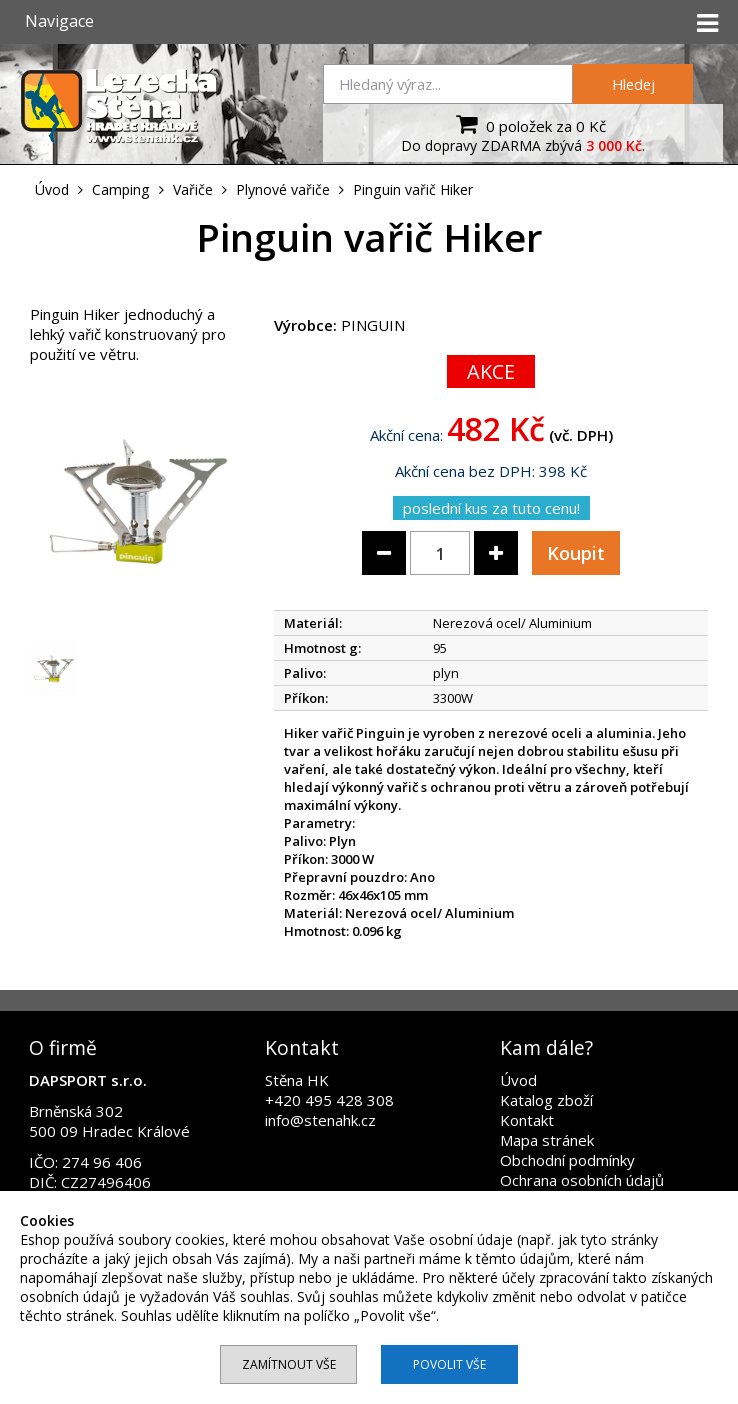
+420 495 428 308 (329, 1100)
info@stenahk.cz (320, 1120)
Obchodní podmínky (567, 1160)
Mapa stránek (547, 1140)
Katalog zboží (546, 1100)
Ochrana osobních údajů (582, 1180)
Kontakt (527, 1120)
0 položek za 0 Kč (528, 124)
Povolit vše (449, 1364)
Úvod (518, 1080)
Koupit (576, 553)
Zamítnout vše (289, 1364)
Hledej (633, 84)
